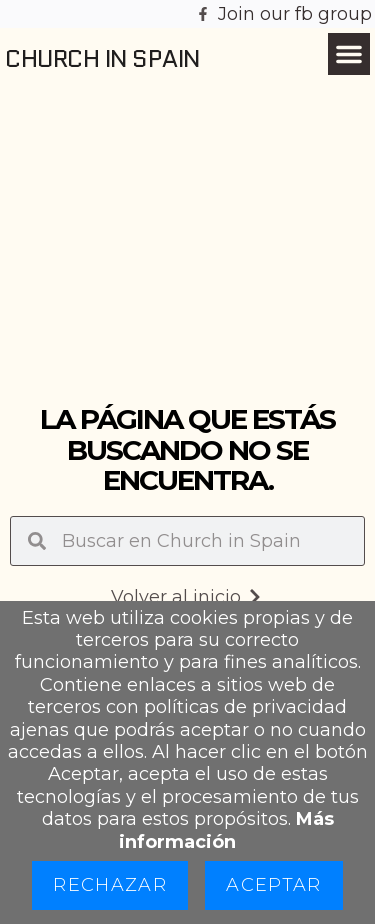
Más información (226, 830)
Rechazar (110, 885)
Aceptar (273, 885)
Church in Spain (102, 58)
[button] (349, 54)
